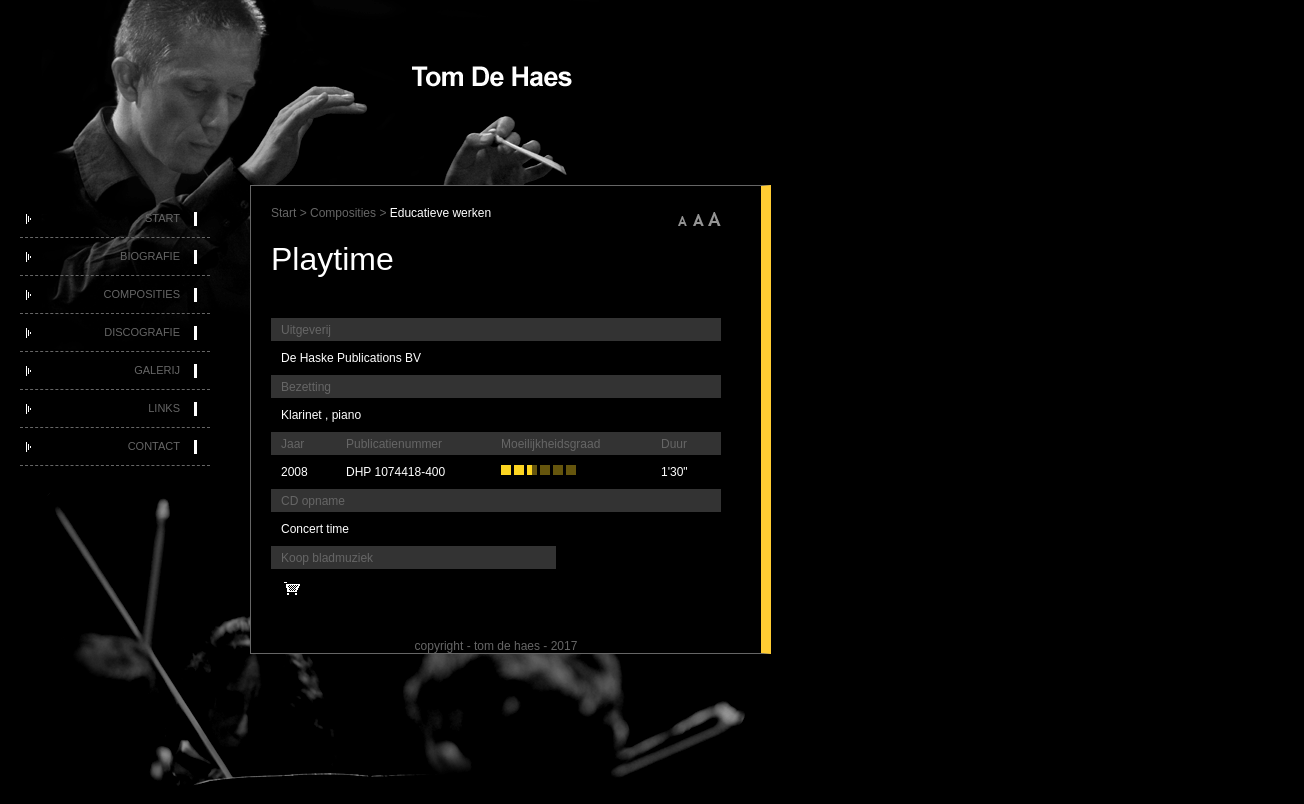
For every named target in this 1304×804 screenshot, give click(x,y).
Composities (142, 294)
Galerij (157, 370)
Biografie (150, 256)
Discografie (142, 332)
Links (164, 408)
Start (162, 218)
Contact (154, 446)
